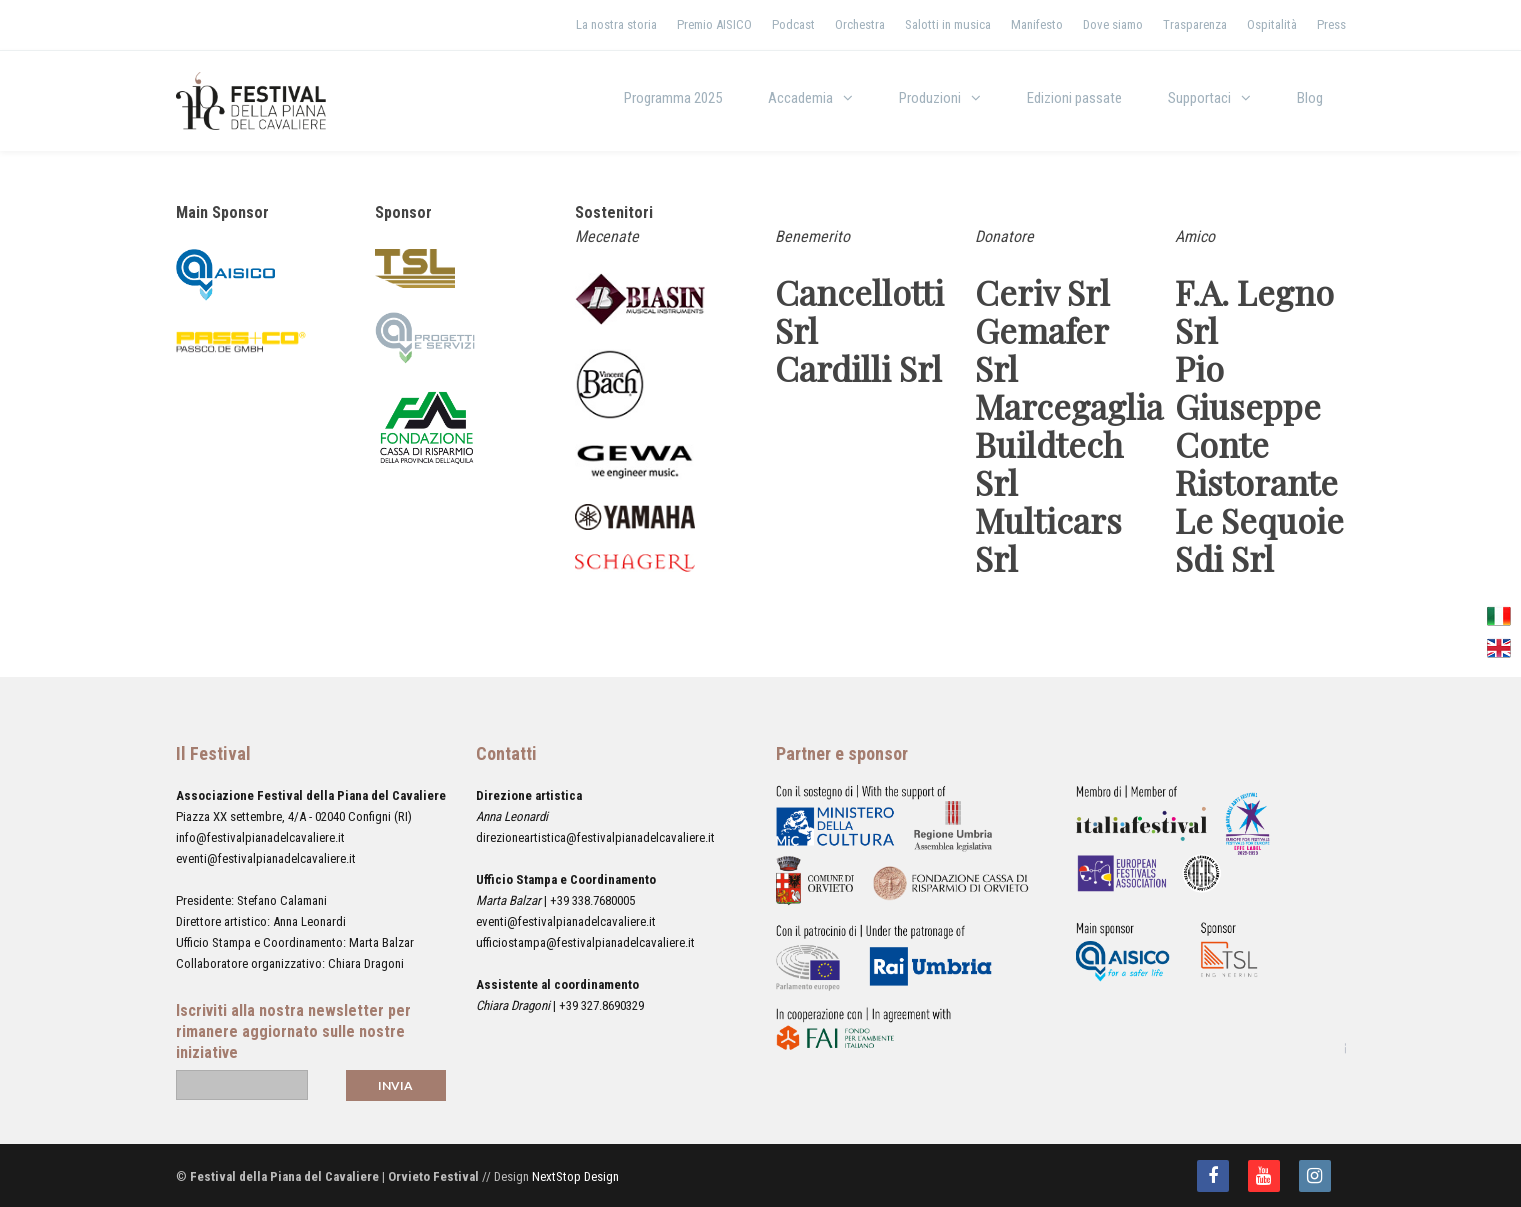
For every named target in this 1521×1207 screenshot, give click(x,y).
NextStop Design (575, 1176)
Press (1331, 24)
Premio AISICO (714, 24)
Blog (1310, 98)
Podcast (793, 24)
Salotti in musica (948, 24)
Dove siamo (1113, 24)
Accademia (800, 98)
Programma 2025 (673, 98)
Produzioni (930, 98)
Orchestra (860, 24)
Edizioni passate (1074, 98)
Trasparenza (1195, 24)
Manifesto (1037, 24)
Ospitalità (1272, 24)
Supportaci (1199, 98)
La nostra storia (616, 24)
